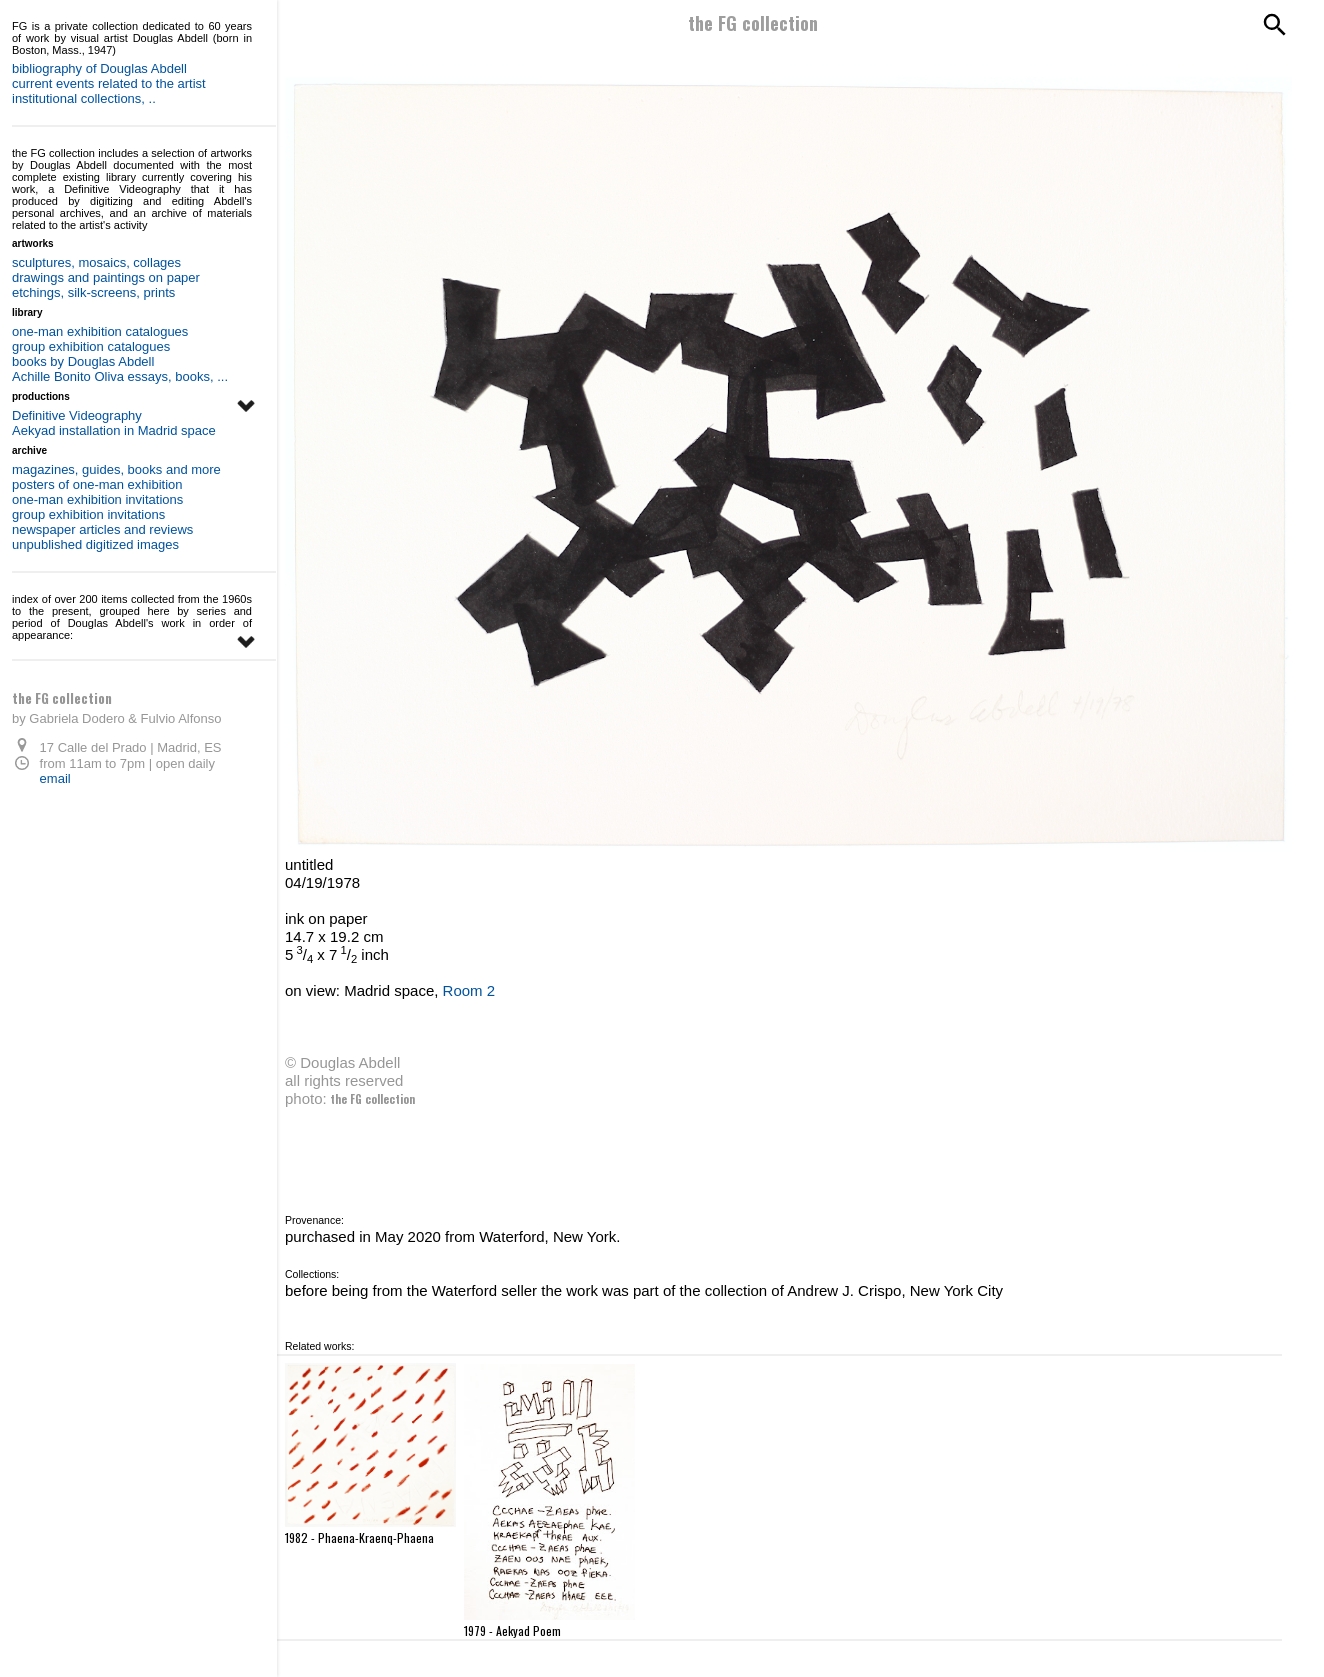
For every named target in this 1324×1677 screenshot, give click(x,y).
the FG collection (753, 23)
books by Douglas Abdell (83, 361)
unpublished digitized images (95, 544)
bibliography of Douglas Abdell (99, 68)
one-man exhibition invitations (97, 499)
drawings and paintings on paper (106, 277)
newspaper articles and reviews (102, 529)
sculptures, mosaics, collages (96, 262)
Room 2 (469, 990)
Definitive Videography (77, 415)
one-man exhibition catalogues (100, 331)
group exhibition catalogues (91, 346)
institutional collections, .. (84, 98)
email (53, 778)
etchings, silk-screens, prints (93, 292)
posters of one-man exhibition (97, 484)
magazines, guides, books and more (116, 469)
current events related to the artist (109, 83)
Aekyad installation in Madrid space (114, 430)
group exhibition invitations (88, 514)
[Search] (1272, 25)
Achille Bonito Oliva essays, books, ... (120, 376)
